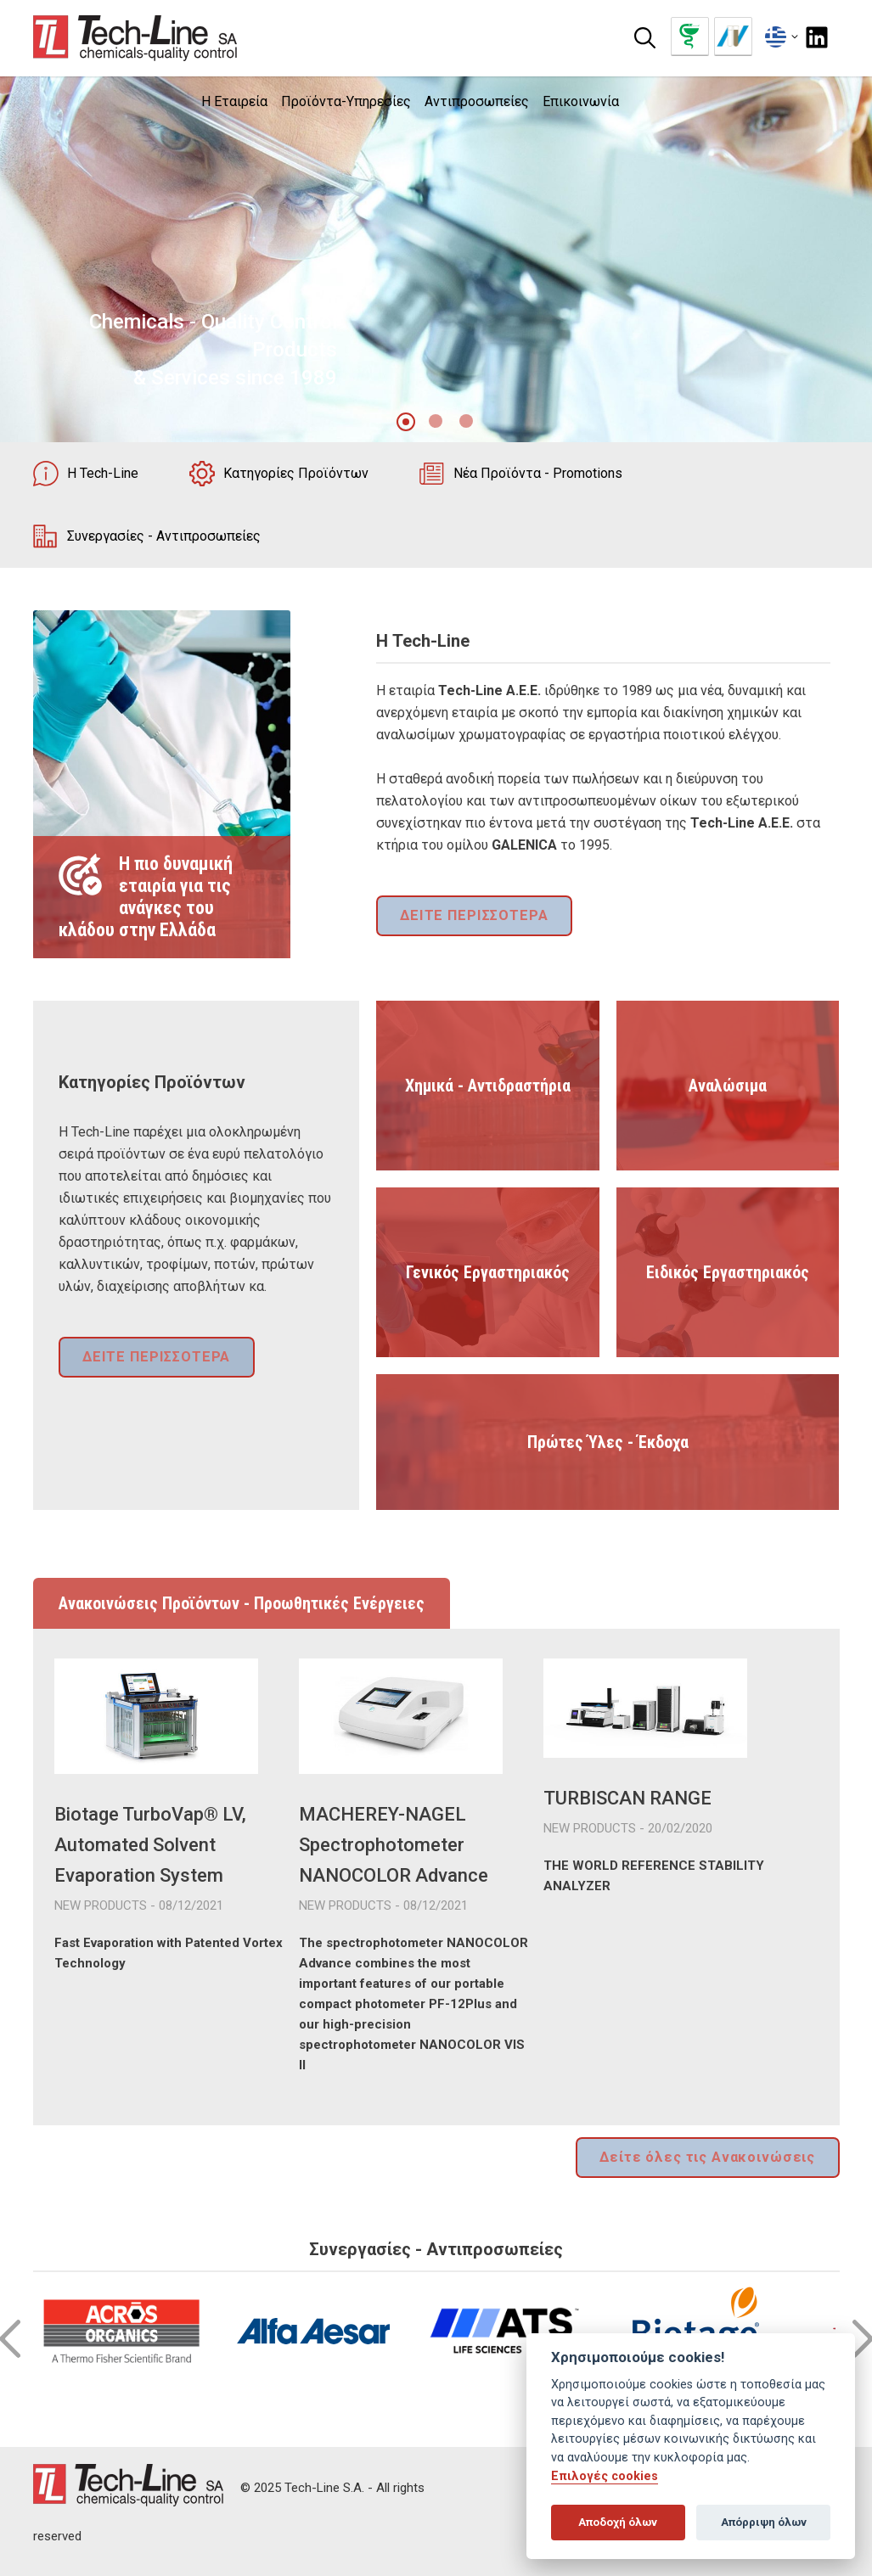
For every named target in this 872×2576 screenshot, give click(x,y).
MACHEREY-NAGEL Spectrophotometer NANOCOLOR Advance (393, 1845)
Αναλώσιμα (728, 1085)
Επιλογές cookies (604, 2476)
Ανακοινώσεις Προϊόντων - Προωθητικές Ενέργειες (242, 1603)
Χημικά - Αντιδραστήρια (488, 1085)
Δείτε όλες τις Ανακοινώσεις (713, 2156)
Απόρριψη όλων (764, 2522)
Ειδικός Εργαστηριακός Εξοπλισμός (727, 1309)
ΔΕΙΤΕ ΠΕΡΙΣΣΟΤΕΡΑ (469, 917)
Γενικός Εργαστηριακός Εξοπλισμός (488, 1309)
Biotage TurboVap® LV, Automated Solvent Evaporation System (150, 1845)
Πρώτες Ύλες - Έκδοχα (608, 1442)
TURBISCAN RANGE (627, 1798)
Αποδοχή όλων (617, 2522)
